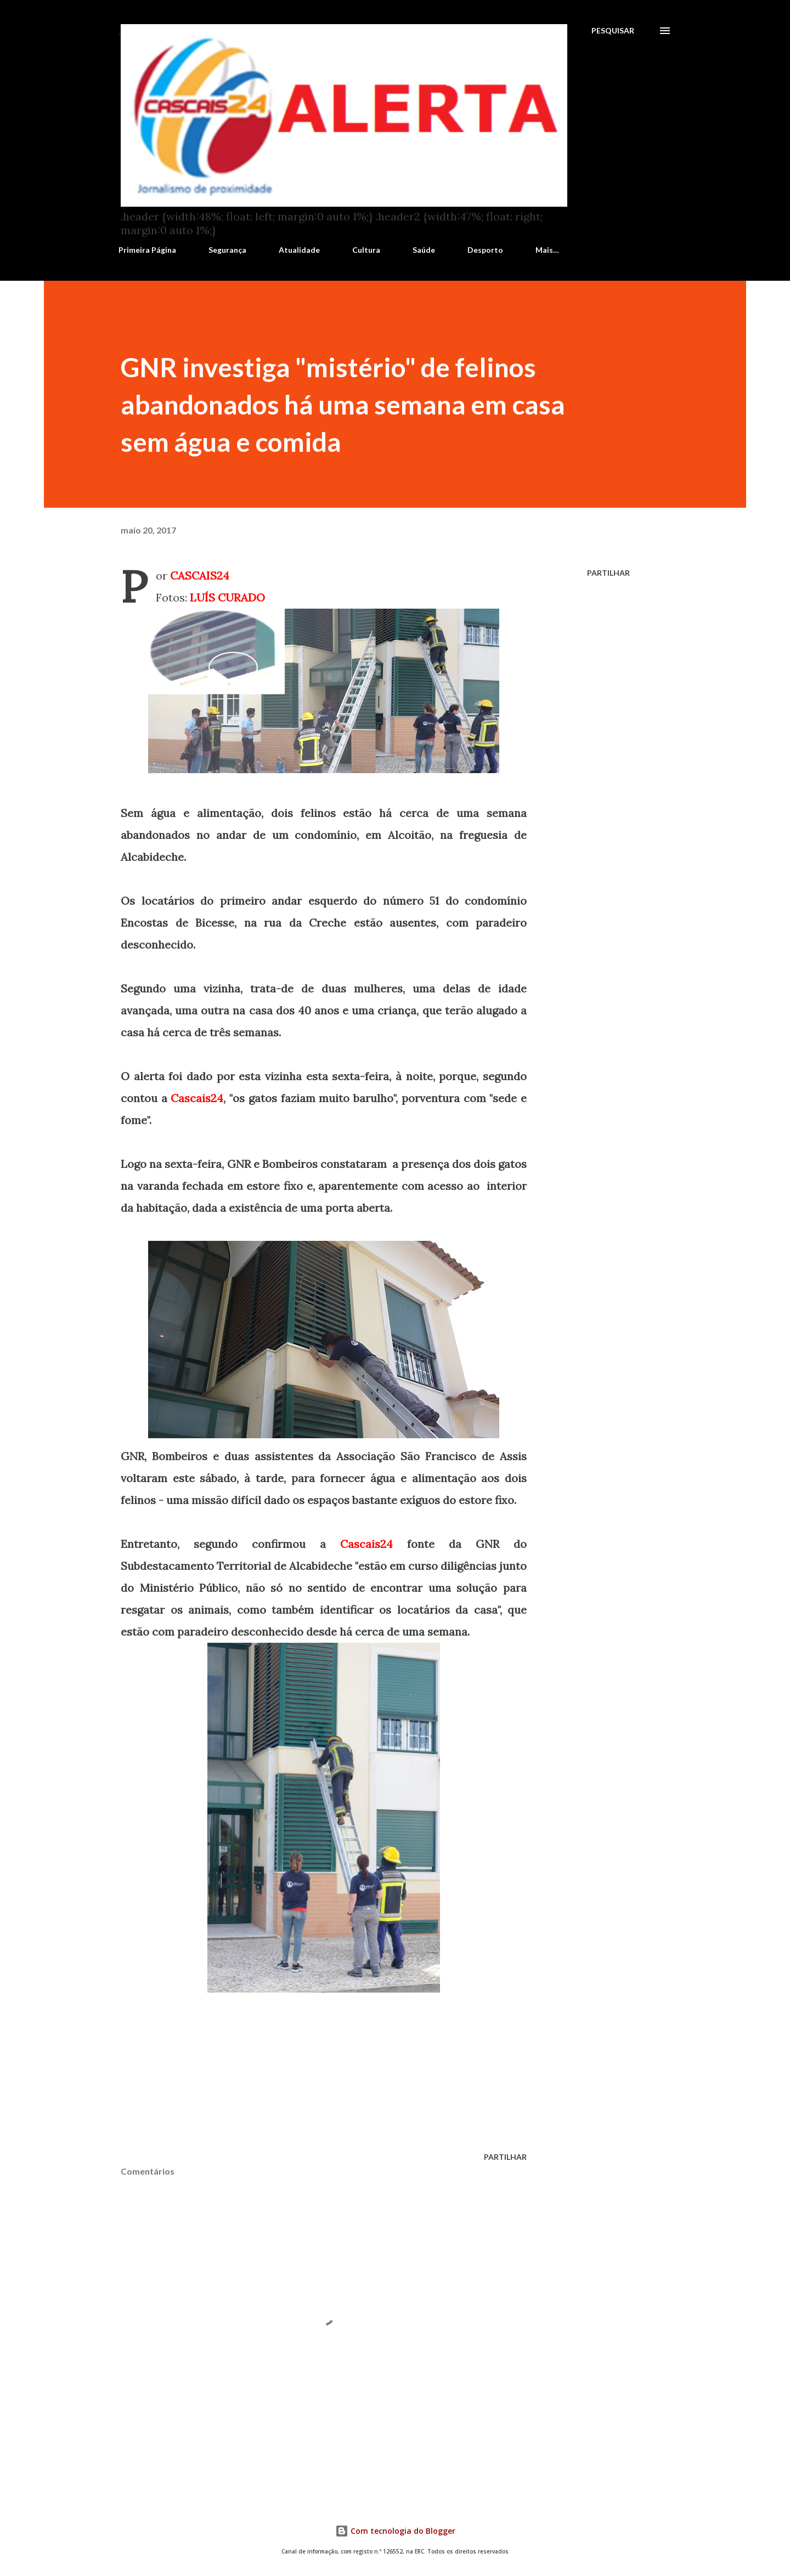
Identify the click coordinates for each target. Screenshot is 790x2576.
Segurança (227, 249)
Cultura (366, 249)
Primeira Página (147, 249)
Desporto (485, 249)
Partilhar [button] (608, 572)
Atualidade (299, 249)
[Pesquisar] (612, 30)
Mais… (547, 249)
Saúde (424, 249)
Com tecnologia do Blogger (395, 2531)
